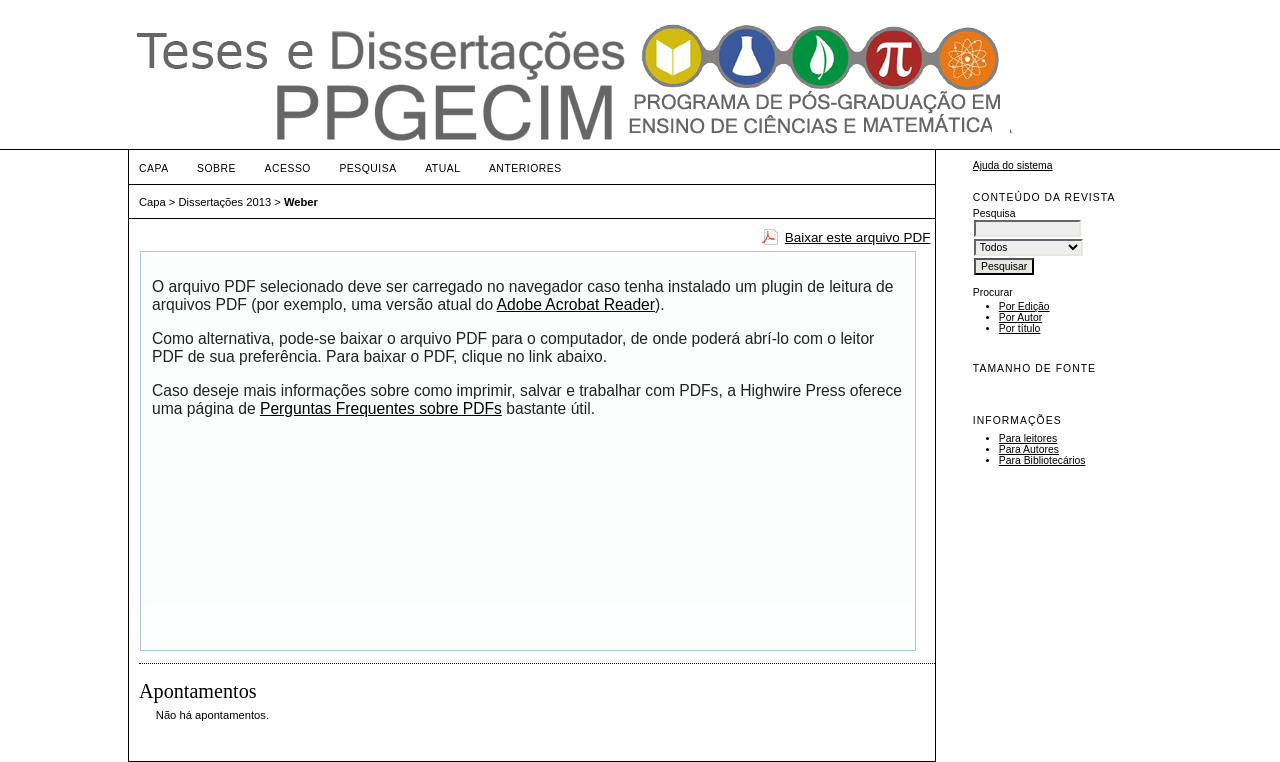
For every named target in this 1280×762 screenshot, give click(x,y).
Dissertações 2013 (225, 202)
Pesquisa (367, 168)
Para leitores (1028, 438)
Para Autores (1029, 449)
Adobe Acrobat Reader (576, 304)
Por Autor (1020, 317)
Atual (442, 168)
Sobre (216, 168)
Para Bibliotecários (1042, 460)
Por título (1020, 328)
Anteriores (525, 168)
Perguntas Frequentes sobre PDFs (381, 408)
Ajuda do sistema (1013, 165)
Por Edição (1024, 306)
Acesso (288, 168)
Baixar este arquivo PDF (858, 237)
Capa (154, 168)
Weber (301, 202)
